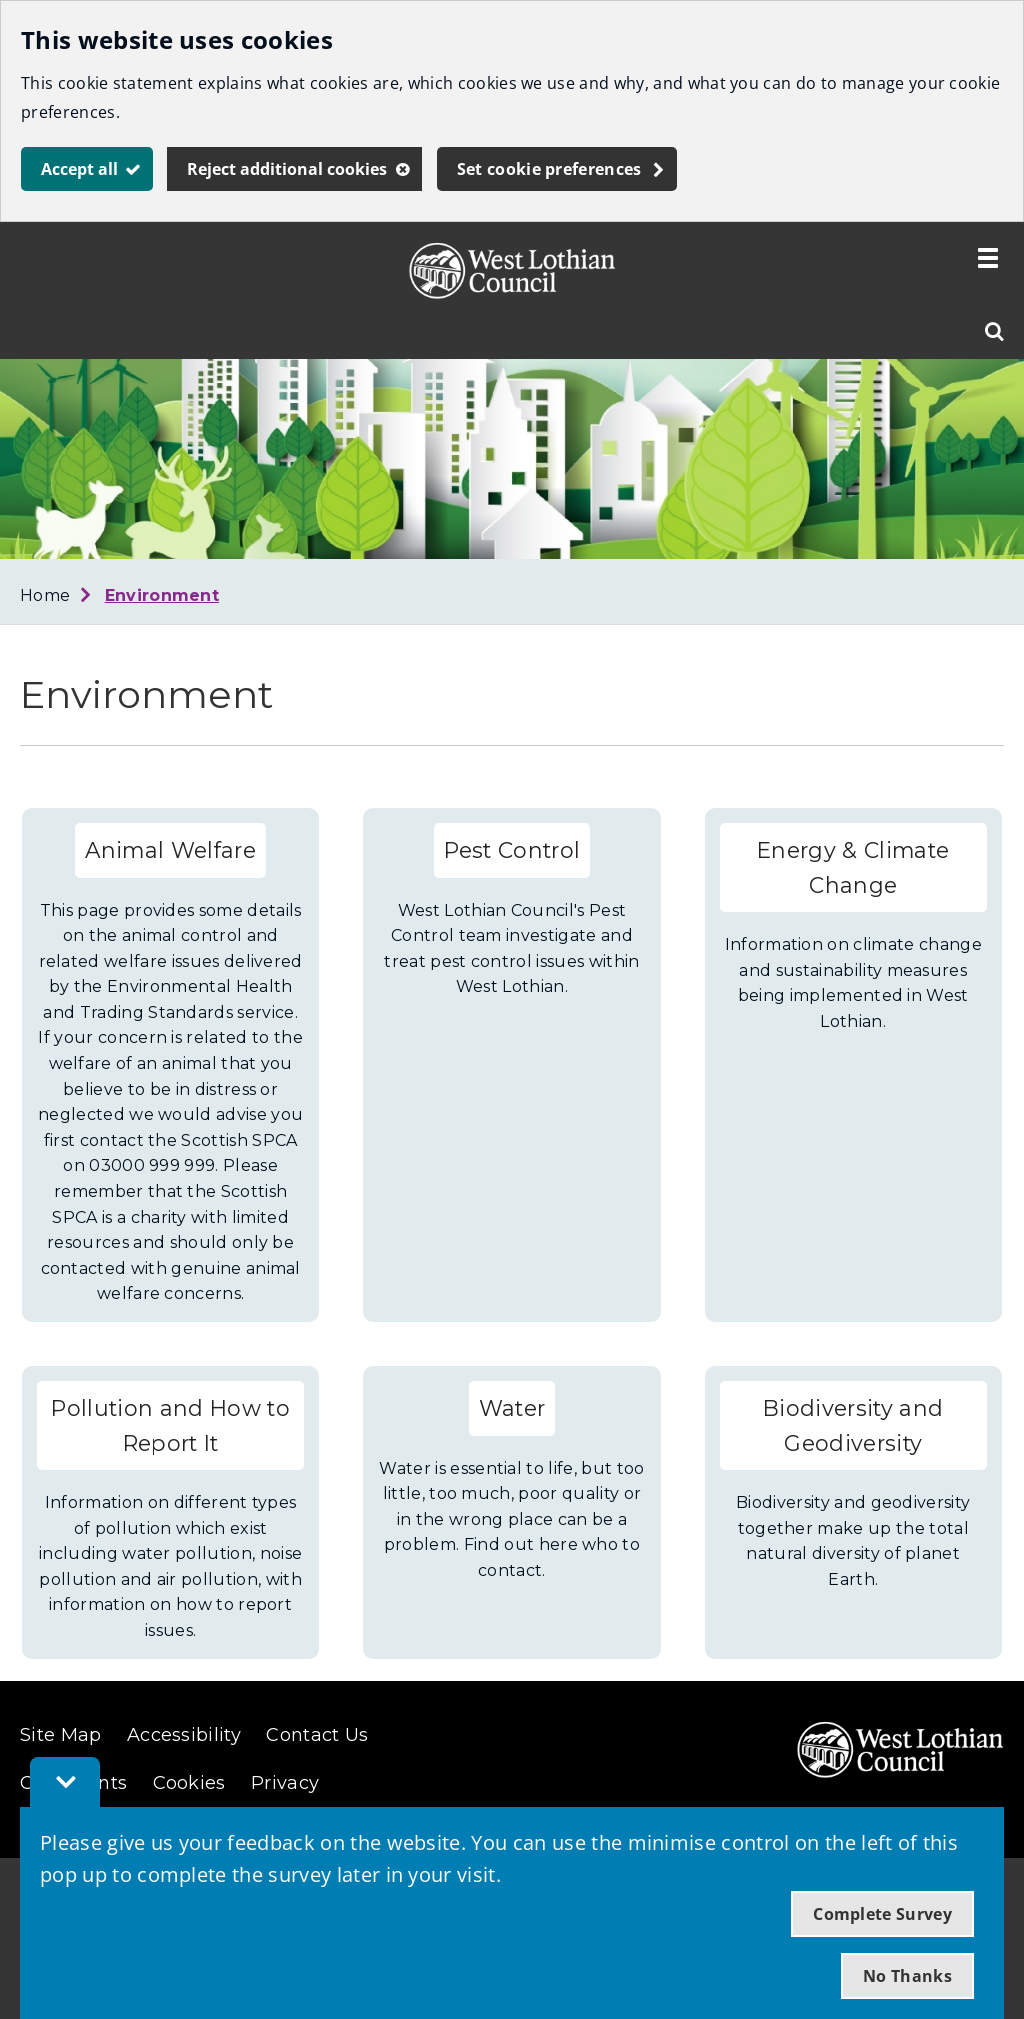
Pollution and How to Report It (170, 1425)
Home (45, 595)
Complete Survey (882, 1914)
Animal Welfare (170, 850)
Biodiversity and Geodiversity (853, 1425)
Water (512, 1408)
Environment (162, 595)
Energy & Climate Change (853, 867)
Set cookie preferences (549, 169)
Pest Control (512, 850)
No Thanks (907, 1976)
